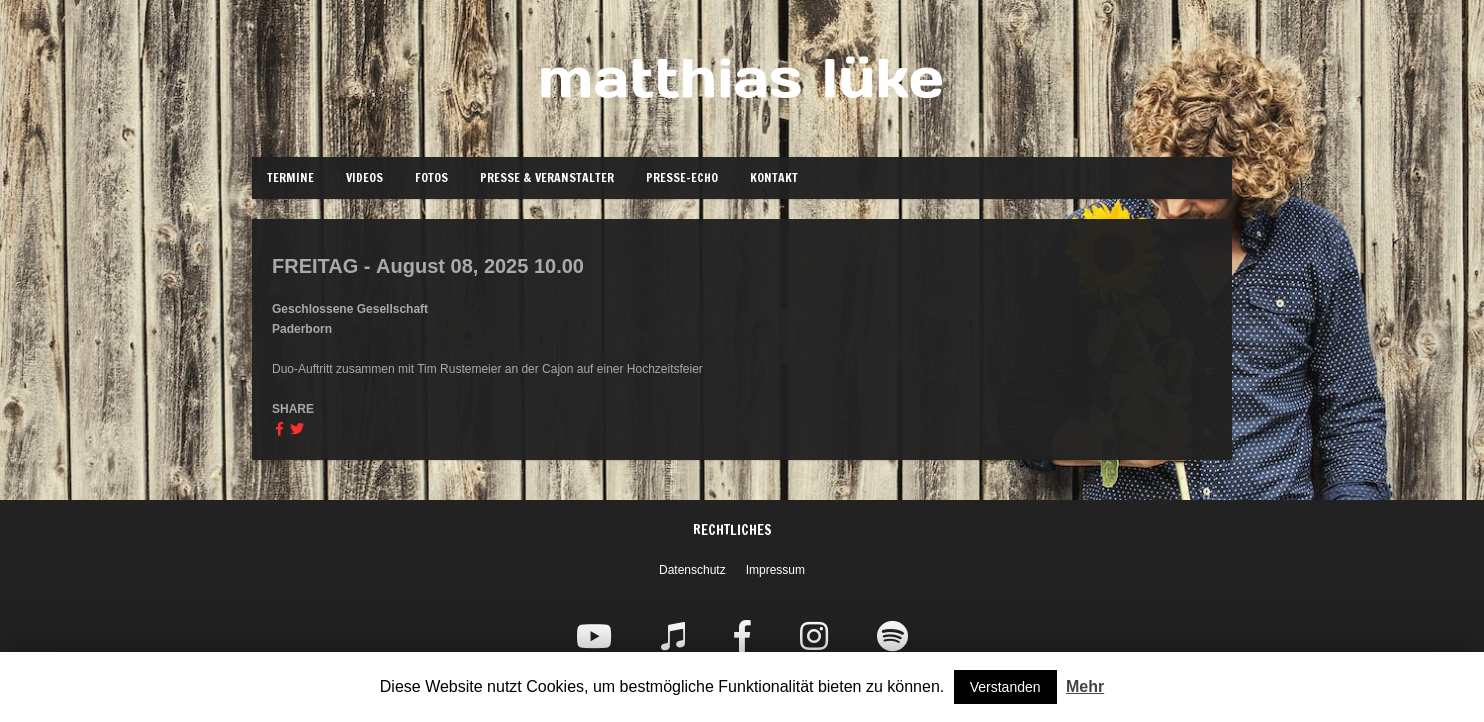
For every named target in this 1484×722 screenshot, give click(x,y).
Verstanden (1005, 687)
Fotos (431, 177)
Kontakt (774, 177)
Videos (364, 177)
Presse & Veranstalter (547, 177)
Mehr (1085, 686)
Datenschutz (692, 570)
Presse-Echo (682, 177)
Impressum (775, 570)
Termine (290, 177)
